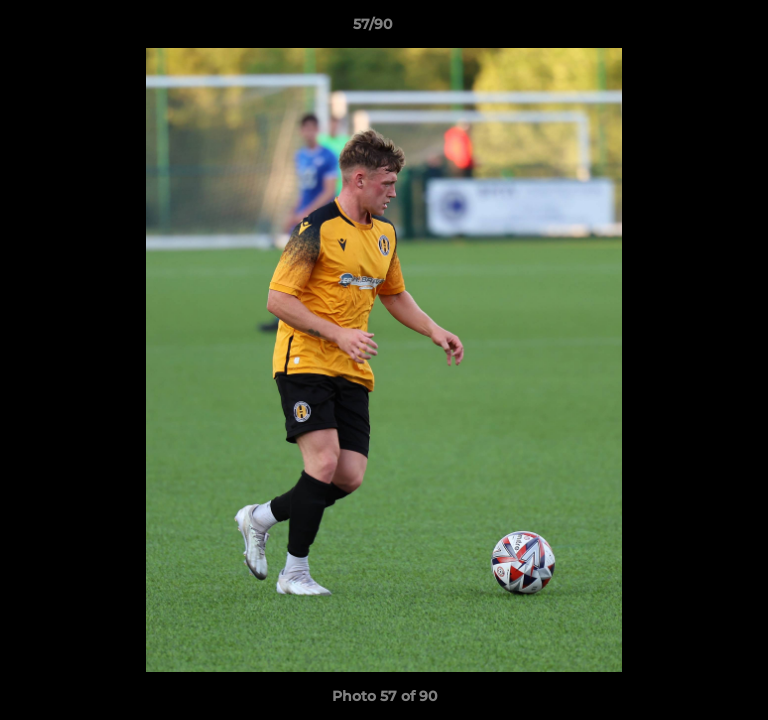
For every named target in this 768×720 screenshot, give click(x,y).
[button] (696, 29)
